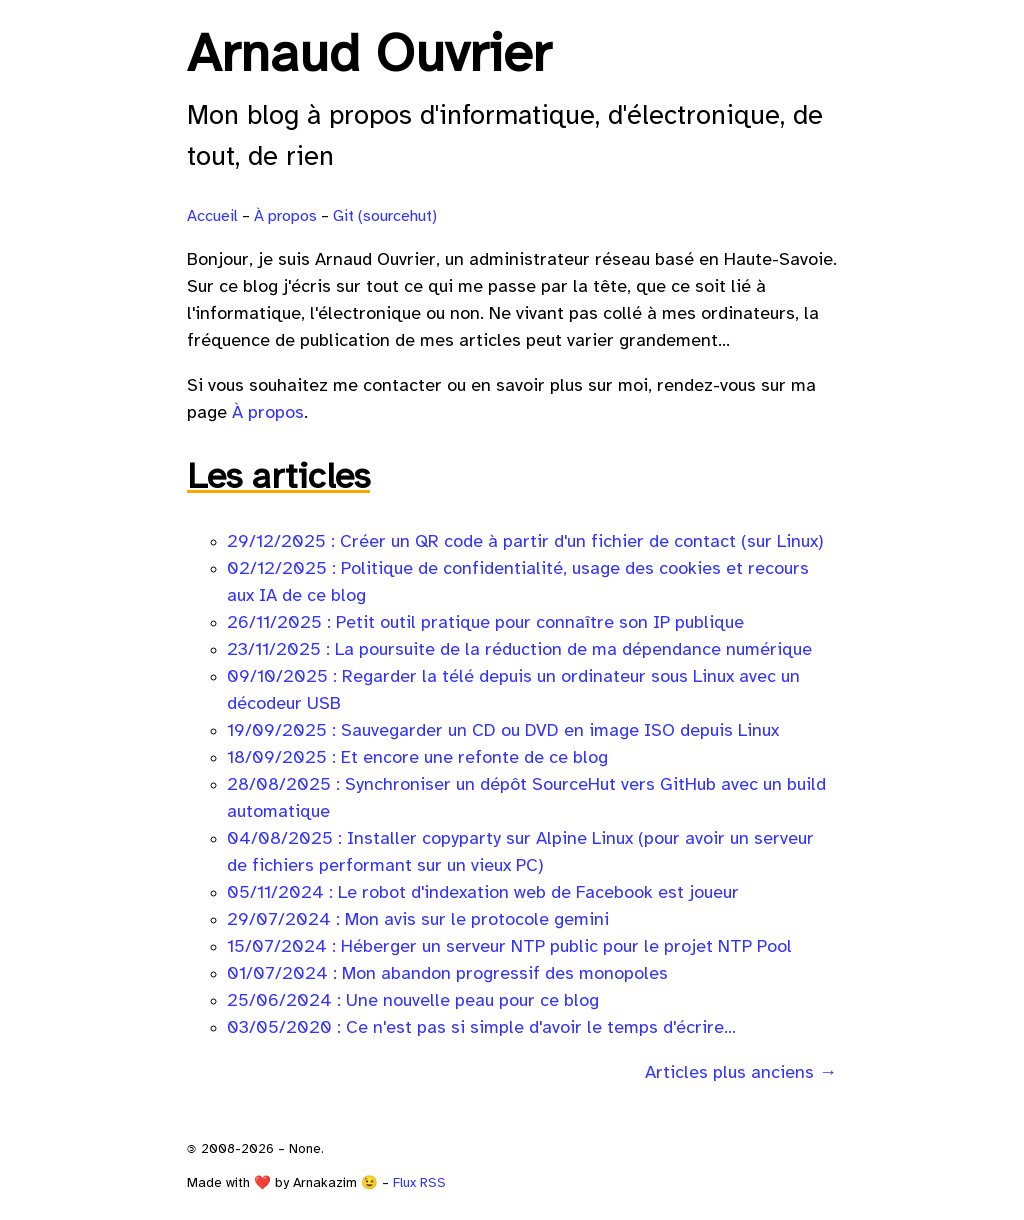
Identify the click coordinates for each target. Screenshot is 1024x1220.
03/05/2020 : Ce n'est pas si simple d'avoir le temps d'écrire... (481, 1028)
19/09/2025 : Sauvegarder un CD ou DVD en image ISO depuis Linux (503, 731)
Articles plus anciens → (741, 1073)
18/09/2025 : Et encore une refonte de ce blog (417, 758)
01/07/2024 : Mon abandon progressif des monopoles (447, 974)
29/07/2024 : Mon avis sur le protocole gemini (418, 920)
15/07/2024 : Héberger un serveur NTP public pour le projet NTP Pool (509, 947)
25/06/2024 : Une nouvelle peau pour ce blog (413, 1001)
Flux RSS (419, 1183)
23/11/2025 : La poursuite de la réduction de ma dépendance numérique (519, 650)
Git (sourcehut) (385, 216)
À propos (285, 216)
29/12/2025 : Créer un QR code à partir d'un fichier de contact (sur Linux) (525, 542)
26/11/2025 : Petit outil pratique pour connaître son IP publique (485, 623)
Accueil (212, 216)
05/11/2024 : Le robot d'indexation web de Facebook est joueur (483, 893)
